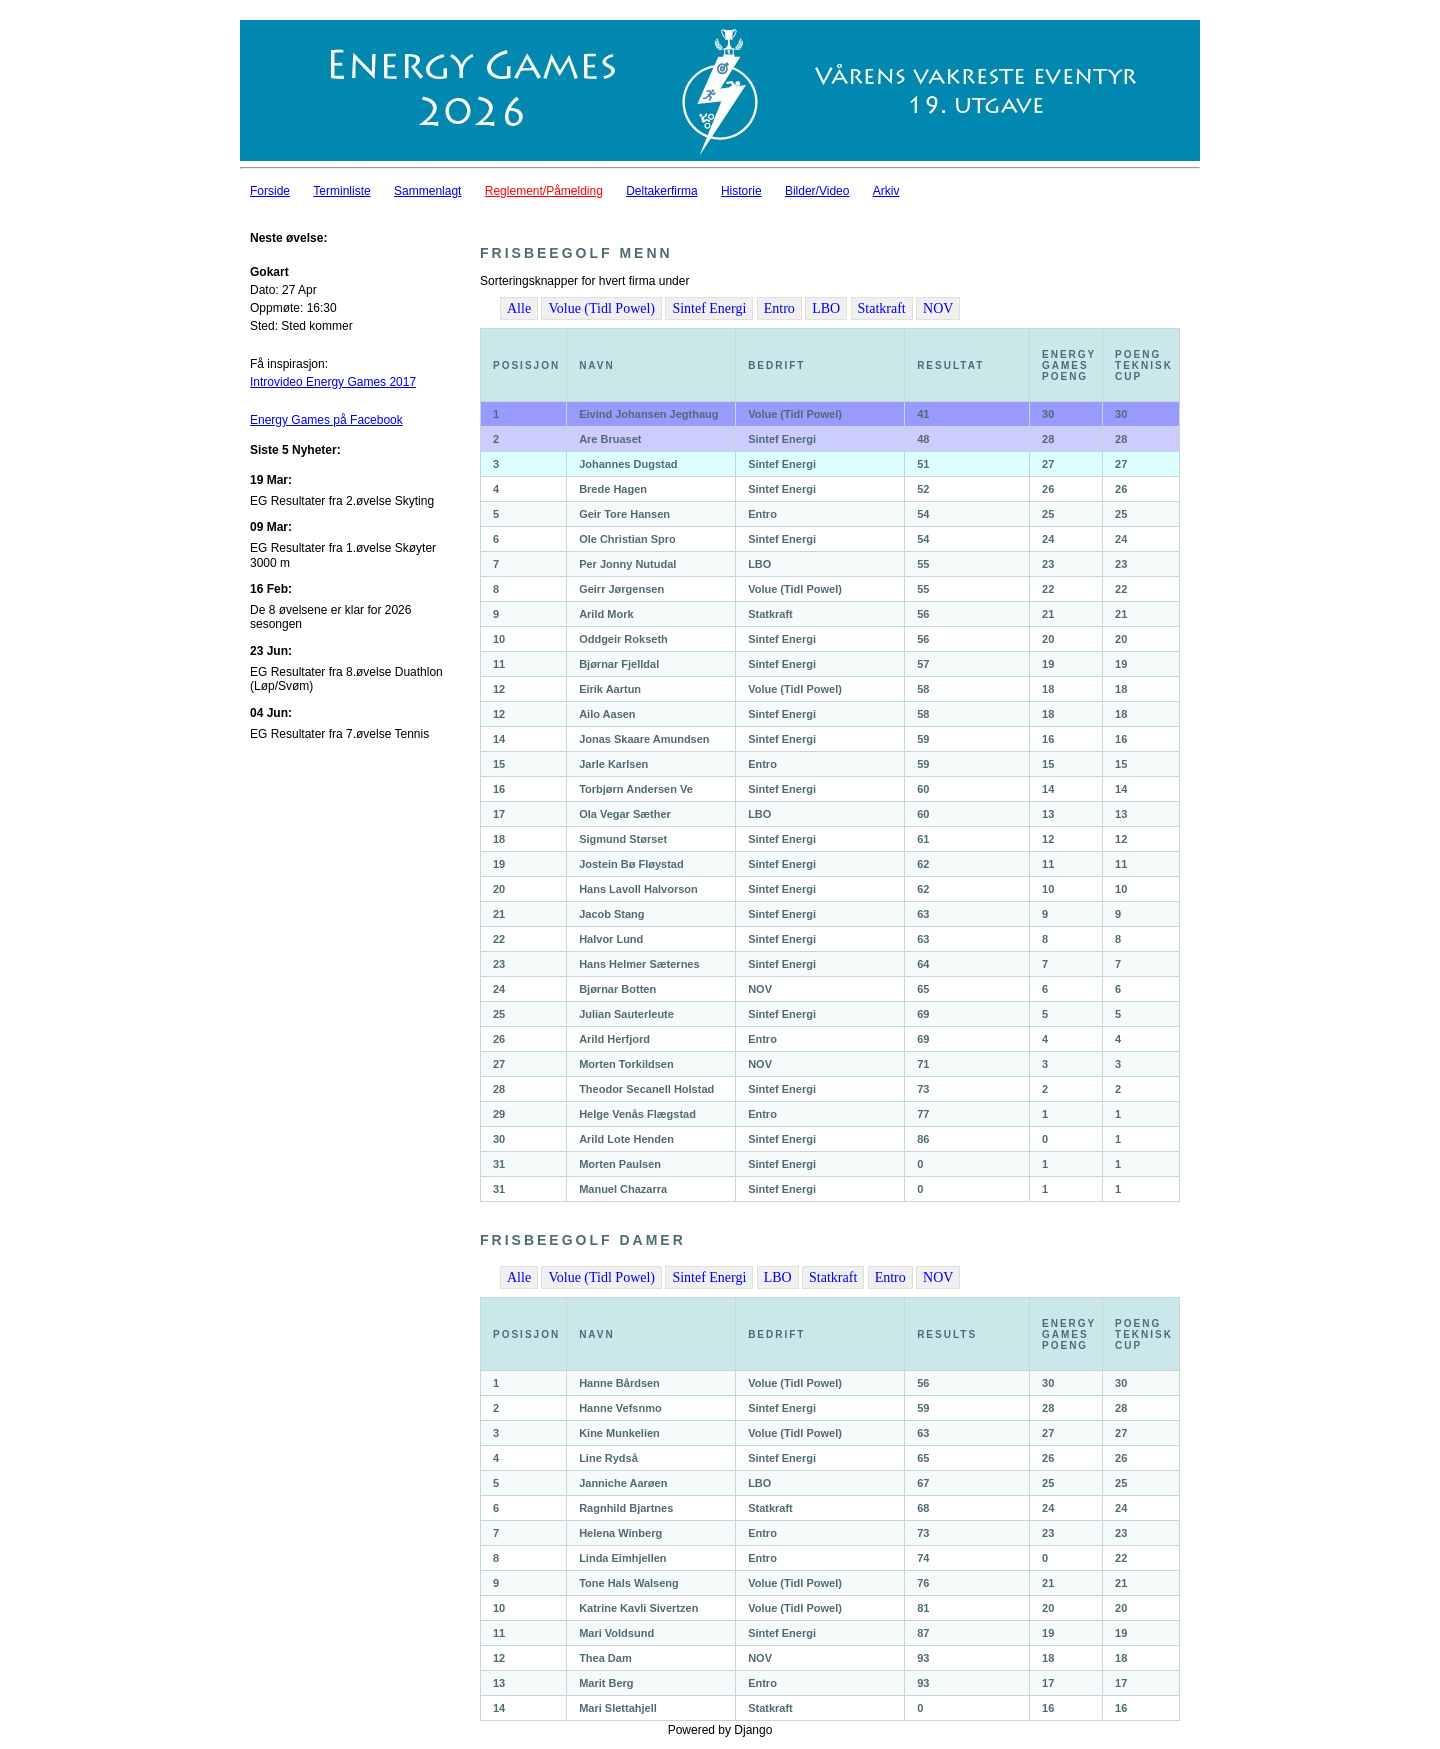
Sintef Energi (709, 308)
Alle (519, 308)
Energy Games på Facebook (326, 420)
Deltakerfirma (661, 191)
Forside (270, 191)
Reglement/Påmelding (544, 191)
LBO (826, 308)
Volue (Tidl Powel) (601, 308)
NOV (938, 308)
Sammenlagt (427, 191)
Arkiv (886, 191)
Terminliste (341, 191)
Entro (779, 308)
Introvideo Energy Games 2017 (333, 382)
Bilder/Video (817, 191)
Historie (741, 191)
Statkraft (882, 308)
